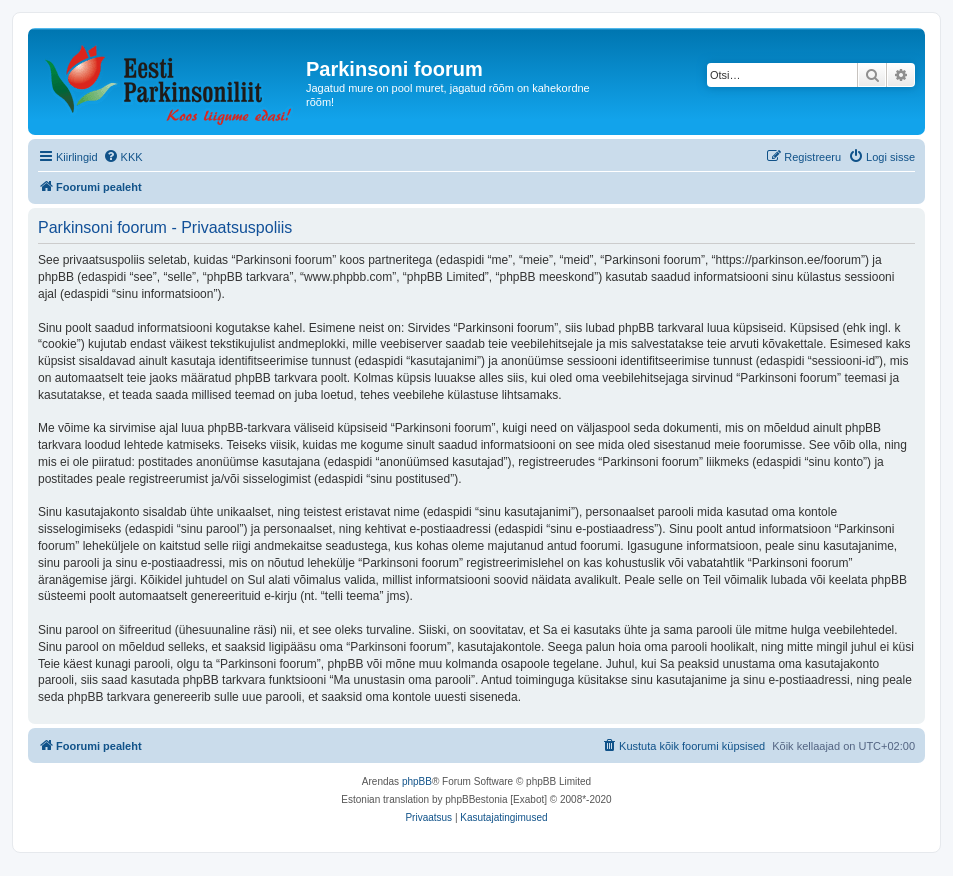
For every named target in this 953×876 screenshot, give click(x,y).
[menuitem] (123, 157)
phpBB (417, 781)
